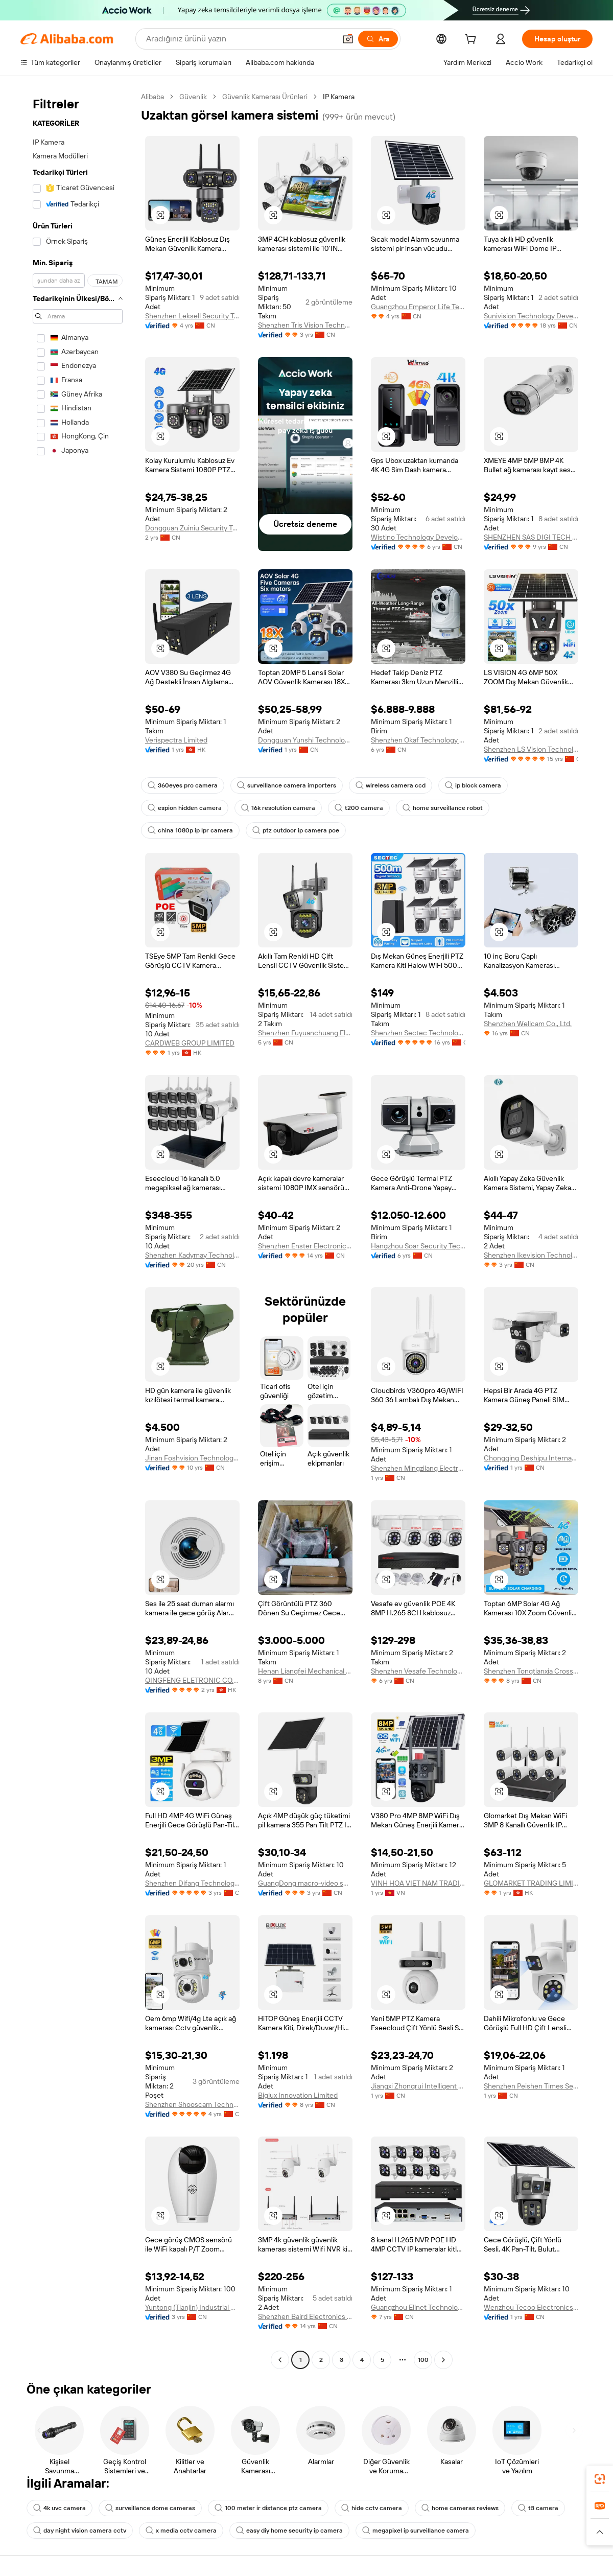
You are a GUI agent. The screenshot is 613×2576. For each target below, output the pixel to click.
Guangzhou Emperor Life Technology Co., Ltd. (418, 307)
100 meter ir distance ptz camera (268, 2508)
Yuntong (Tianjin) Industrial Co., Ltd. (192, 2307)
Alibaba (152, 96)
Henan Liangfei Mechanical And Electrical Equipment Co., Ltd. (305, 1671)
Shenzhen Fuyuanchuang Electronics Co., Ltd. (305, 1033)
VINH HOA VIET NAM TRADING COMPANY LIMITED (418, 1883)
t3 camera (538, 2508)
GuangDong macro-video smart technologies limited (305, 1883)
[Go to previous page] (280, 2360)
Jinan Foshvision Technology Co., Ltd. (192, 1458)
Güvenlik (193, 96)
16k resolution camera (278, 808)
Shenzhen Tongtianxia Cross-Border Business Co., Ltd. (531, 1671)
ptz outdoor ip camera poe (295, 830)
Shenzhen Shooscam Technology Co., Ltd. (192, 2104)
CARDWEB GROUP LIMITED (189, 1043)
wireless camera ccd (391, 785)
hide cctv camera (371, 2508)
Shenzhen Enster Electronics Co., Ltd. (305, 1246)
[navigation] (78, 1229)
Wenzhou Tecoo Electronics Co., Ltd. (531, 2307)
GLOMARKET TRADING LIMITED (531, 1883)
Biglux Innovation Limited (298, 2095)
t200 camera (359, 808)
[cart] (472, 40)
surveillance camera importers (286, 785)
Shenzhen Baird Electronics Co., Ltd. (305, 2316)
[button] (348, 39)
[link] (599, 2479)
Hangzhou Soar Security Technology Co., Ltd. (418, 1246)
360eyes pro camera (183, 785)
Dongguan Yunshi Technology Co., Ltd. (305, 740)
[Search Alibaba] (240, 38)
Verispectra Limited (176, 740)
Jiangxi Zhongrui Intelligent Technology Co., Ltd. (418, 2086)
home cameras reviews (460, 2508)
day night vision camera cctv (79, 2530)
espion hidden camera (185, 808)
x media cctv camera (181, 2530)
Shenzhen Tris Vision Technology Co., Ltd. (305, 325)
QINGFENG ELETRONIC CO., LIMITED (192, 1680)
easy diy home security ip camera (289, 2530)
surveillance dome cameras (150, 2508)
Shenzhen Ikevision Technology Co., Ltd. (531, 1255)
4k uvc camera (59, 2508)
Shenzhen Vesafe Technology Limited (418, 1671)
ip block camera (473, 785)
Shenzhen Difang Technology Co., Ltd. (192, 1883)
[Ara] (378, 39)
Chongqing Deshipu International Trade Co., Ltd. (531, 1458)
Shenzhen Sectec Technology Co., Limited (418, 1033)
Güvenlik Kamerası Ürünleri (265, 96)
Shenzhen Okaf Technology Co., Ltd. (418, 740)
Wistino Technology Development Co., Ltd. (418, 537)
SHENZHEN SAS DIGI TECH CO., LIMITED (531, 537)
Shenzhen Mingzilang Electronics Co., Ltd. (418, 1468)
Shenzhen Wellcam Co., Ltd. (528, 1023)
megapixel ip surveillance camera (415, 2530)
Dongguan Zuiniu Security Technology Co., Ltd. (192, 528)
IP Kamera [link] (339, 96)
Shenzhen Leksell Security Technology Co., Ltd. (192, 316)
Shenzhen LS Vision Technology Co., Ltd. (531, 749)
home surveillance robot (443, 808)
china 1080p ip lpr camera (190, 830)
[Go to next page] (443, 2360)
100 (423, 2359)
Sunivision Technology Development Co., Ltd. (531, 316)
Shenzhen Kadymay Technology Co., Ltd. (192, 1255)
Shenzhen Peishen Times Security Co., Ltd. (531, 2086)
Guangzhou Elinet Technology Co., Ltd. (418, 2307)
